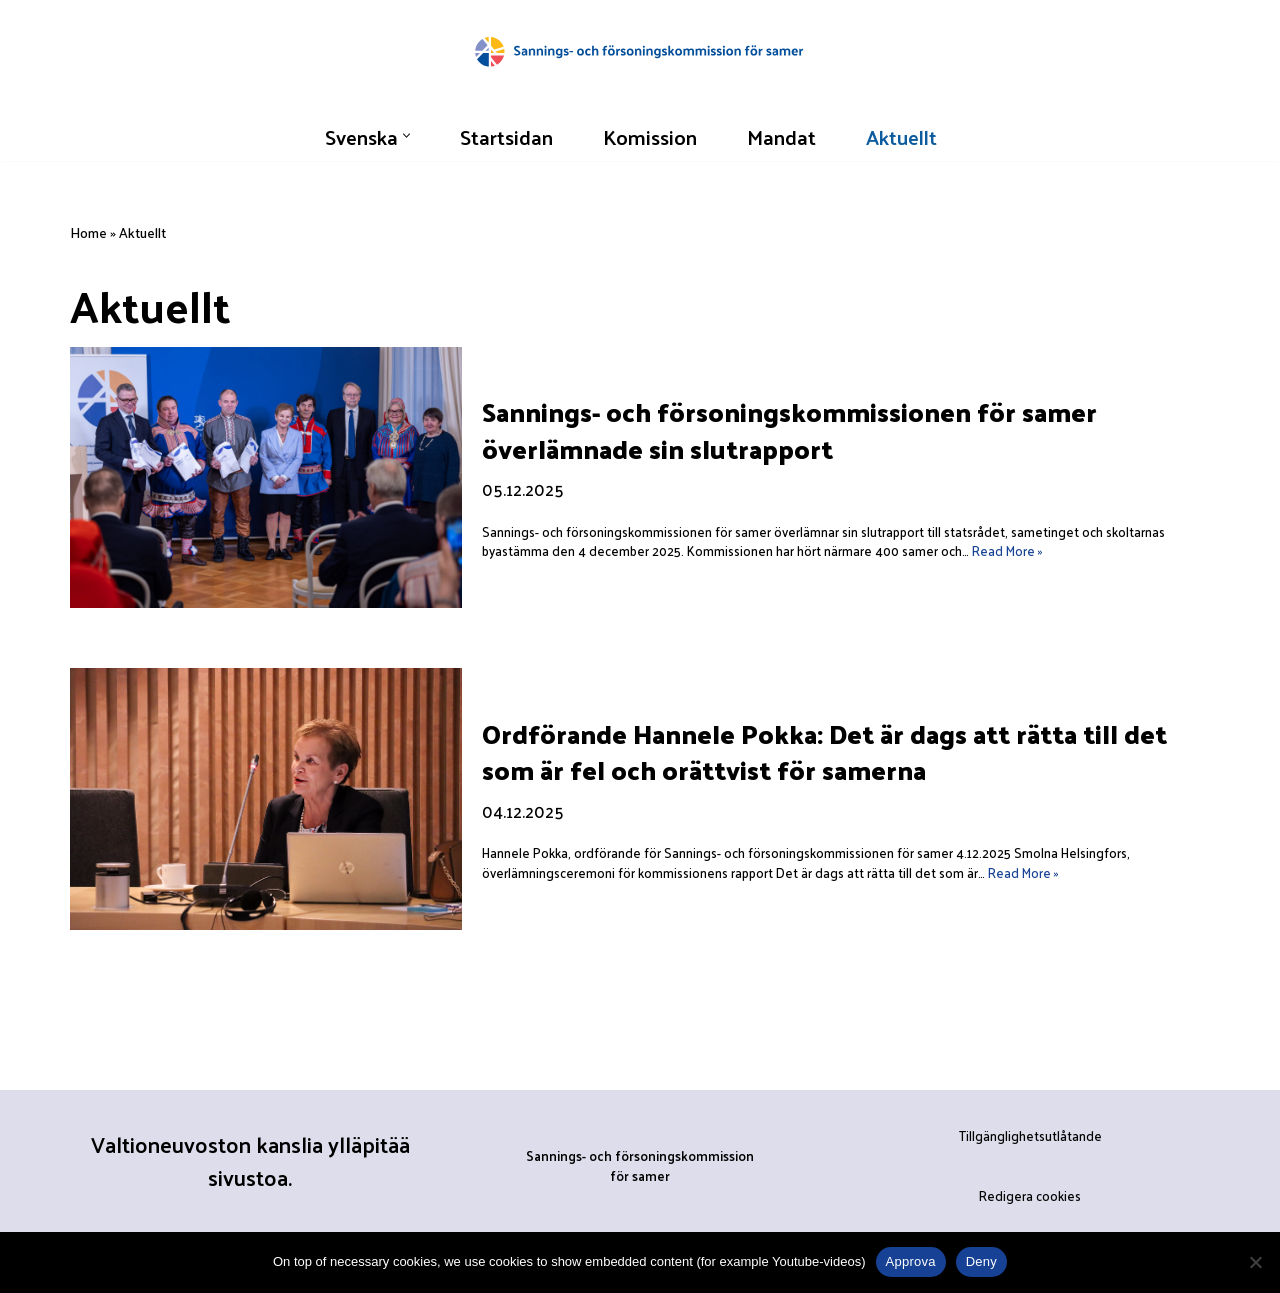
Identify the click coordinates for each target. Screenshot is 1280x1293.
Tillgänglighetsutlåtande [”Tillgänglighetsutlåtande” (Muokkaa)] (1030, 1136)
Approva (911, 1261)
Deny (981, 1261)
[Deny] (1255, 1262)
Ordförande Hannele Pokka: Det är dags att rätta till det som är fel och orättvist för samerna (824, 751)
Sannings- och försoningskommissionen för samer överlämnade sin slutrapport (789, 430)
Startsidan (506, 136)
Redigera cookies (1030, 1195)
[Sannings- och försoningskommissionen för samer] (640, 50)
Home (88, 232)
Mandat (783, 136)
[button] (405, 135)
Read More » (1007, 551)
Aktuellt (904, 136)
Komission (650, 136)
